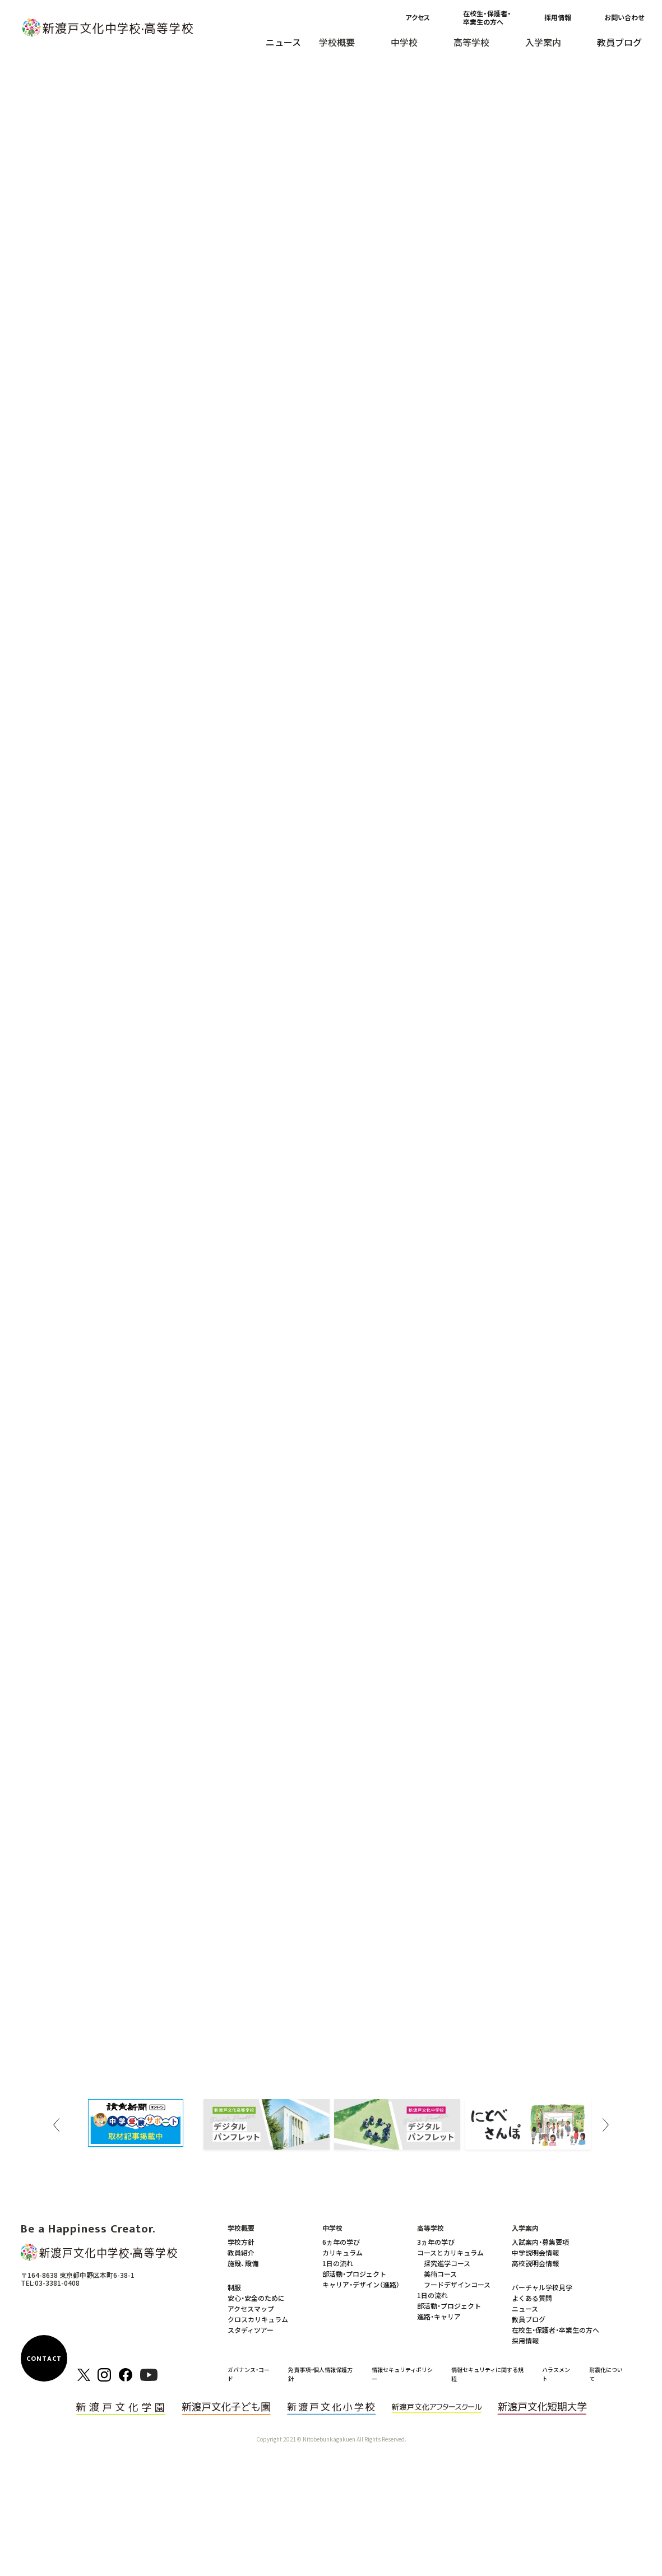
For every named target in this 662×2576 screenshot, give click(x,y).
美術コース (440, 2273)
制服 (234, 2287)
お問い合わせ (624, 17)
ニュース (283, 42)
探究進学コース (447, 2263)
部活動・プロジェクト (354, 2273)
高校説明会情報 (535, 2263)
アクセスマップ (251, 2308)
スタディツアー (251, 2329)
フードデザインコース (457, 2284)
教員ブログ (619, 42)
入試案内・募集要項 (540, 2242)
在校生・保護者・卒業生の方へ (487, 17)
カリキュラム (342, 2252)
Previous (57, 2125)
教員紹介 (241, 2252)
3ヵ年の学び (436, 2242)
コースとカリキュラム (450, 2252)
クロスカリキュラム (258, 2319)
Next (606, 2125)
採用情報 (557, 17)
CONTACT (44, 2358)
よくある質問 (532, 2298)
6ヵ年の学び (341, 2242)
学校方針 (241, 2242)
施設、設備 (243, 2263)
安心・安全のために (256, 2298)
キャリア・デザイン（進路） (361, 2284)
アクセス (417, 17)
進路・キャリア (439, 2316)
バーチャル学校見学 (542, 2287)
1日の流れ (337, 2263)
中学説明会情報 (535, 2252)
